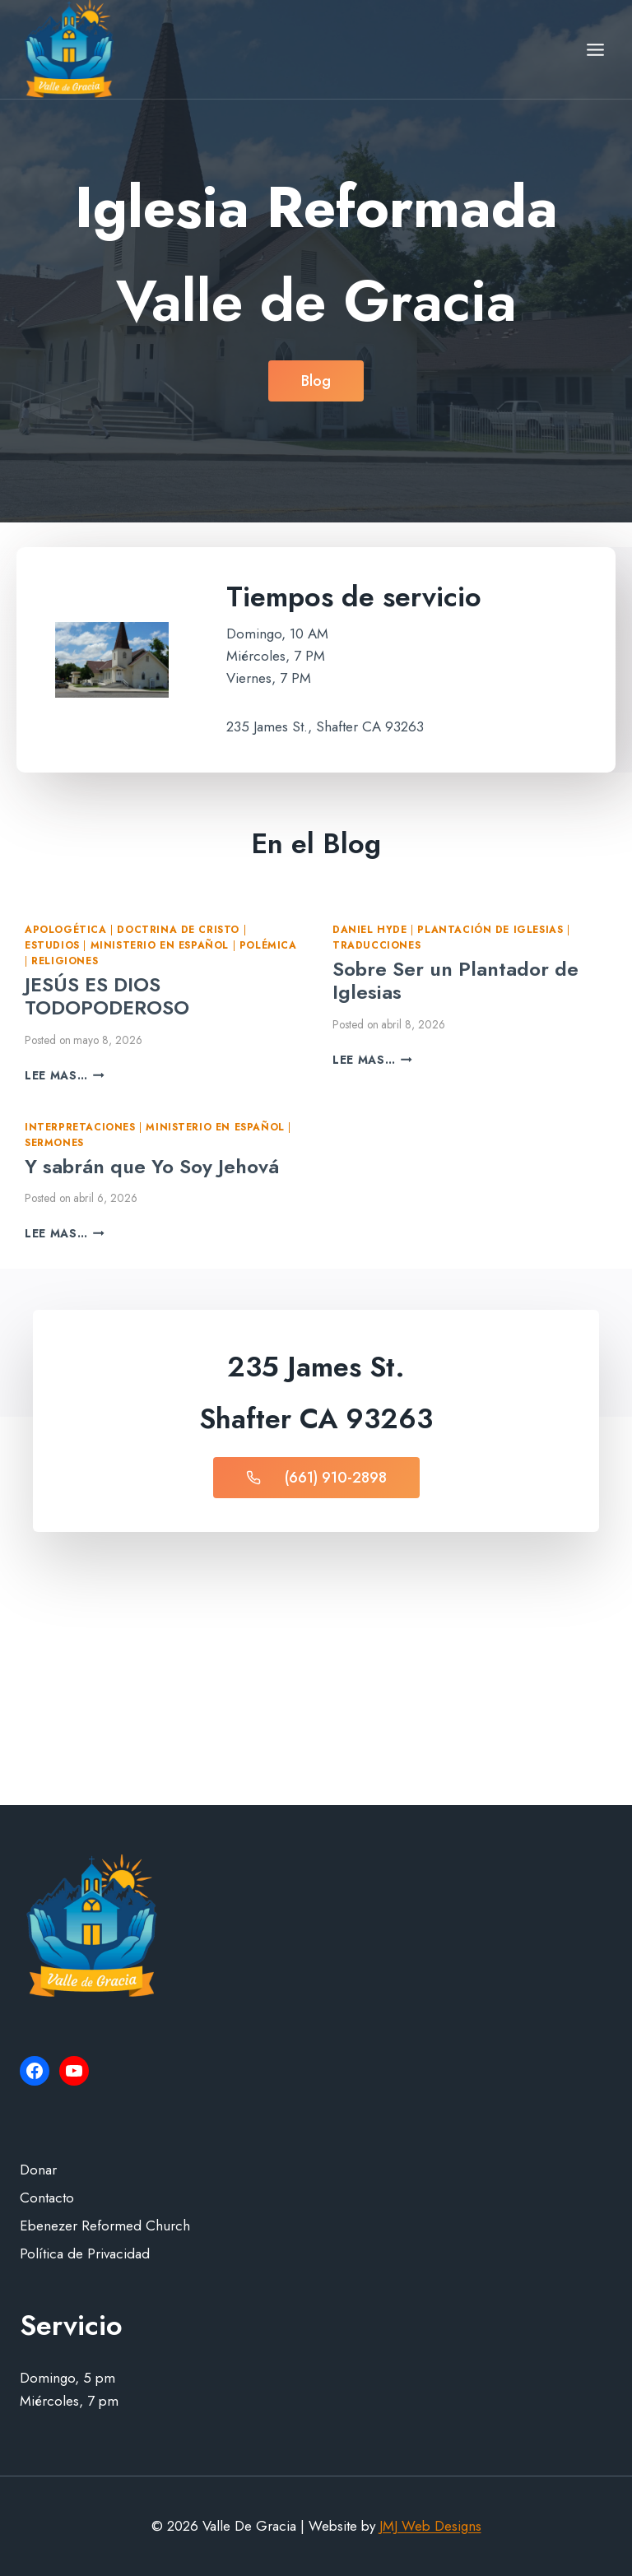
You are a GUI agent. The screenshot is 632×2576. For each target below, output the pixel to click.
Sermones (54, 1142)
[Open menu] (595, 49)
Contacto (47, 2197)
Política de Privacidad (85, 2253)
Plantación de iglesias (490, 929)
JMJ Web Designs (430, 2526)
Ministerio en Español (160, 945)
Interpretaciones (80, 1127)
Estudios (52, 945)
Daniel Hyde (369, 929)
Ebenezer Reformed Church (105, 2225)
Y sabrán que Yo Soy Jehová (152, 1166)
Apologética (66, 929)
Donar (38, 2169)
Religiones (64, 961)
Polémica (268, 945)
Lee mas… (65, 1075)
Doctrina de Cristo (178, 929)
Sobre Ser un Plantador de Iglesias (455, 980)
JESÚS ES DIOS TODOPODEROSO (107, 996)
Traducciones (376, 945)
